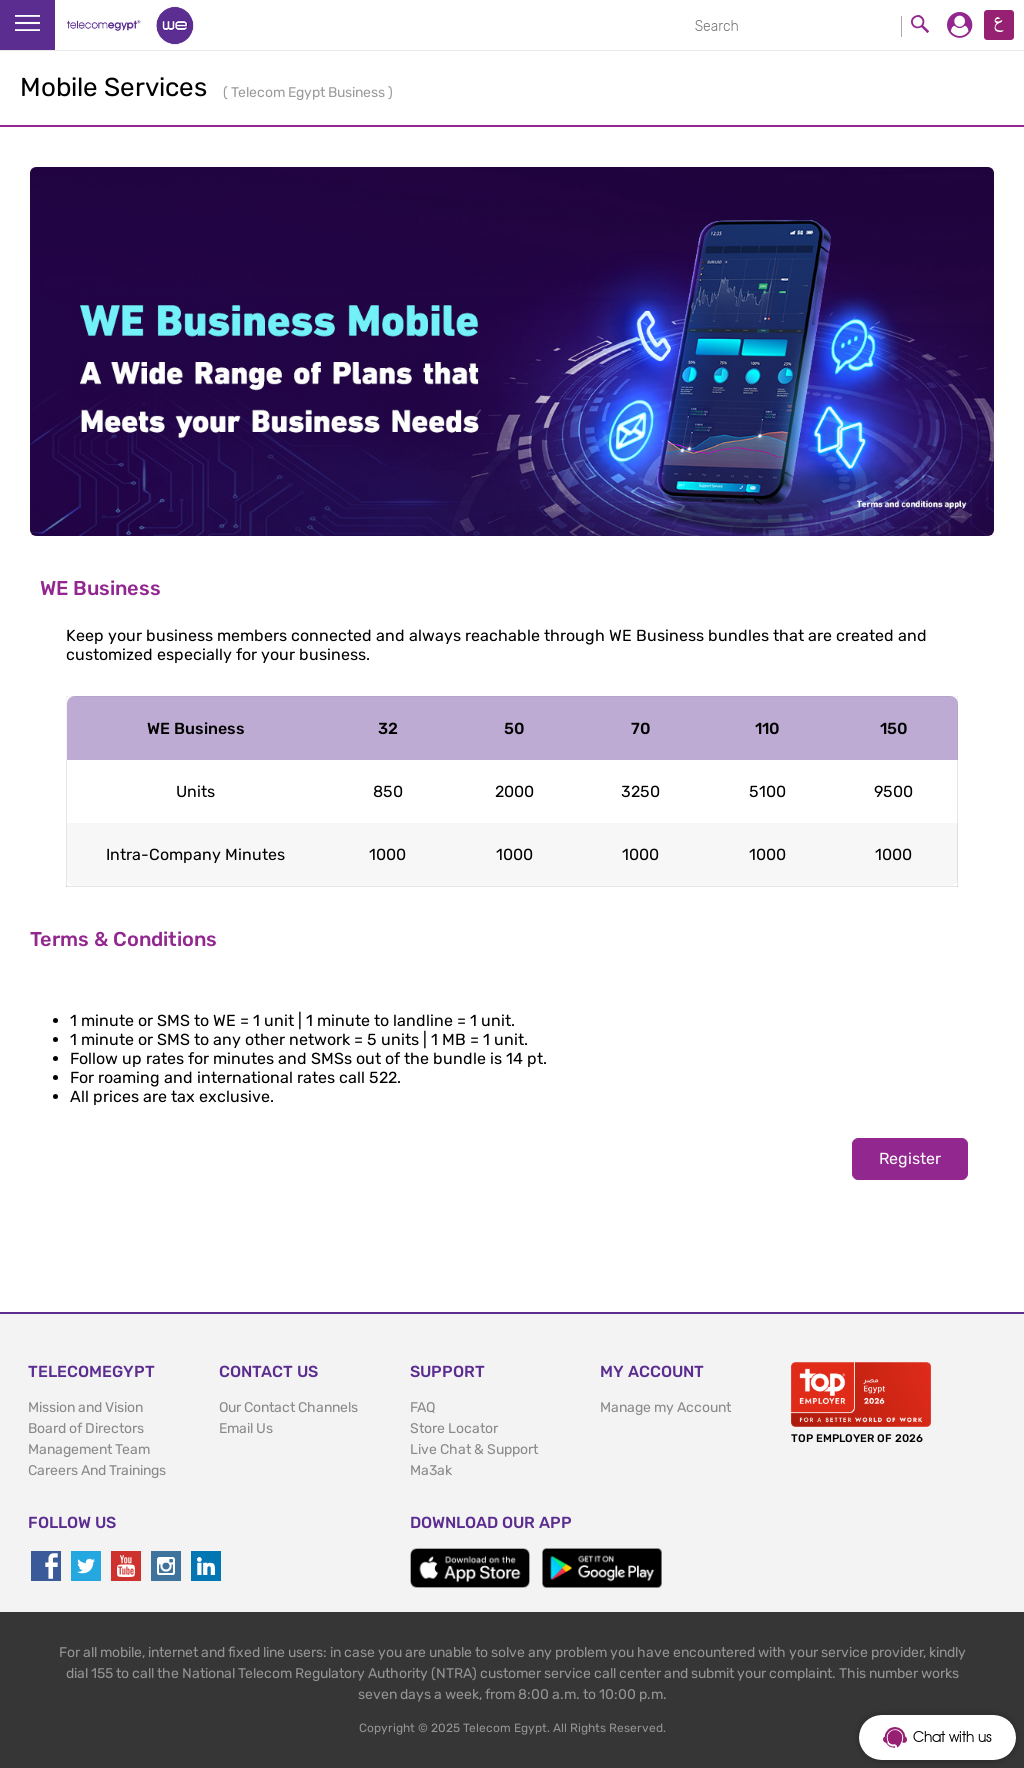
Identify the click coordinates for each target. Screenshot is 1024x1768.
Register (910, 1158)
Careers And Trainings (97, 1470)
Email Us (246, 1428)
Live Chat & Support (474, 1449)
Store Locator (454, 1428)
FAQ (422, 1407)
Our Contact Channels (288, 1407)
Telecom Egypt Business (309, 92)
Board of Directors (86, 1428)
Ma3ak (431, 1470)
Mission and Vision (85, 1407)
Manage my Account (665, 1407)
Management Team (89, 1449)
